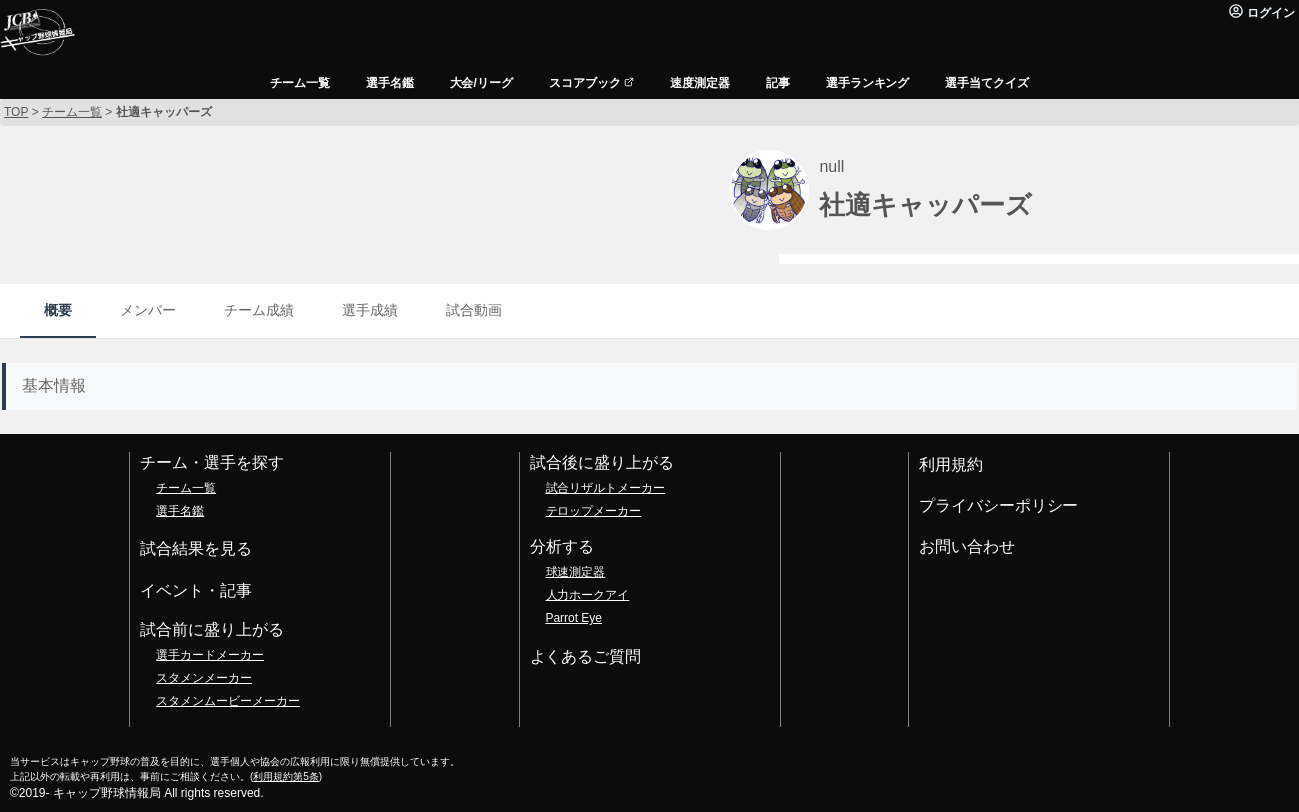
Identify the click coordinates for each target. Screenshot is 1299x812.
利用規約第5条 (285, 776)
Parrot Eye (574, 618)
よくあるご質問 (586, 656)
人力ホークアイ (588, 595)
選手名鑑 (180, 511)
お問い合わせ (967, 546)
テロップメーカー (594, 511)
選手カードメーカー (210, 655)
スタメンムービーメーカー (228, 701)
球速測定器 (576, 572)
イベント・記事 (196, 590)
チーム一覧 (186, 488)
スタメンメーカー (204, 678)
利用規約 (951, 464)
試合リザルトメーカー (606, 488)
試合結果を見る (196, 548)
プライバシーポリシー (999, 505)
